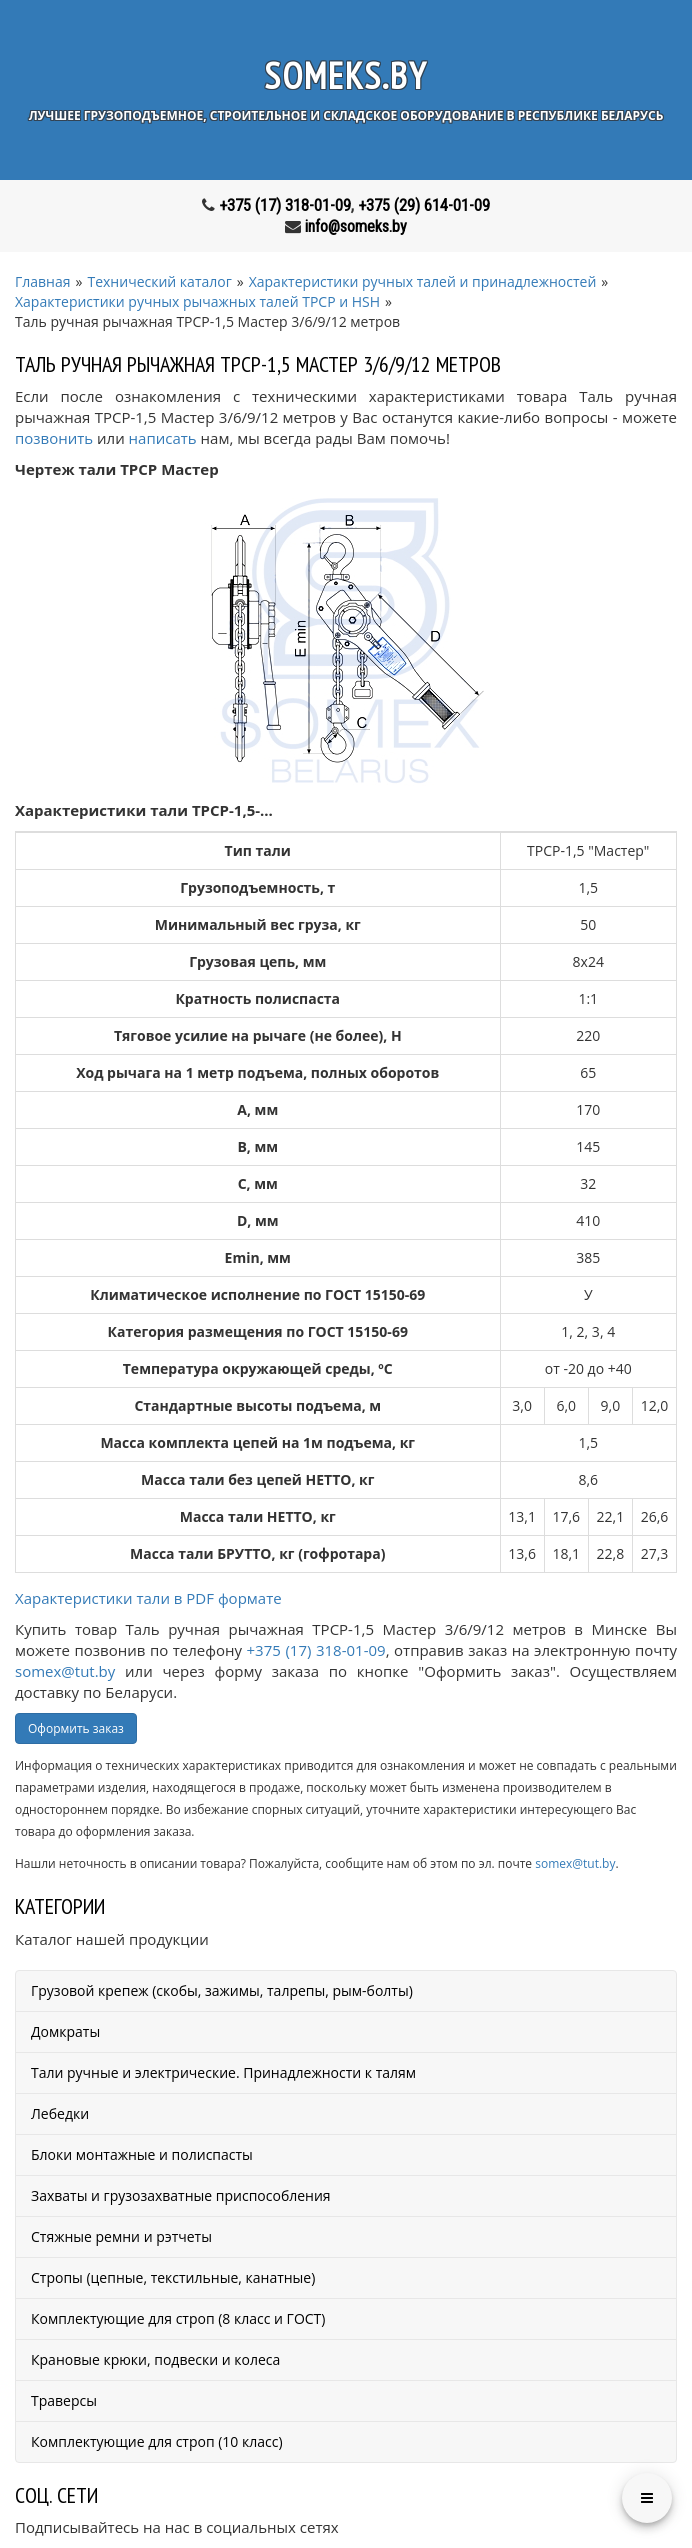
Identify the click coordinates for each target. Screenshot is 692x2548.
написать (163, 438)
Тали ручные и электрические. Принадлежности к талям (223, 2072)
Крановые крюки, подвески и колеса (155, 2359)
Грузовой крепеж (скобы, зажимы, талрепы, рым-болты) (222, 1990)
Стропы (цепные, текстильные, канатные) (173, 2277)
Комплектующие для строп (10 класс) (157, 2441)
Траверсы (64, 2400)
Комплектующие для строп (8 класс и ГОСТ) (178, 2318)
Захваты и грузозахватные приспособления (181, 2195)
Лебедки (60, 2113)
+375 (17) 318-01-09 (285, 205)
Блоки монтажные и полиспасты (142, 2154)
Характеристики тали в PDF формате (148, 1598)
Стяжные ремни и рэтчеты (121, 2236)
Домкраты (65, 2031)
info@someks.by (356, 226)
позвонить (54, 438)
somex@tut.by (65, 1671)
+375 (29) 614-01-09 (424, 205)
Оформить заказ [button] (76, 1728)
